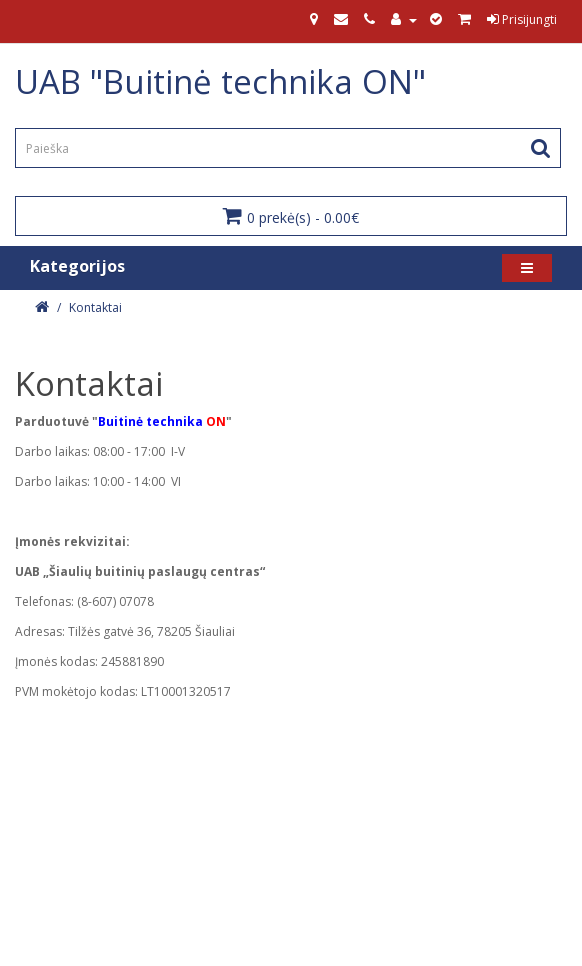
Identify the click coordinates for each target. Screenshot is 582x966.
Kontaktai (95, 307)
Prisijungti (522, 19)
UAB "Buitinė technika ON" (220, 81)
